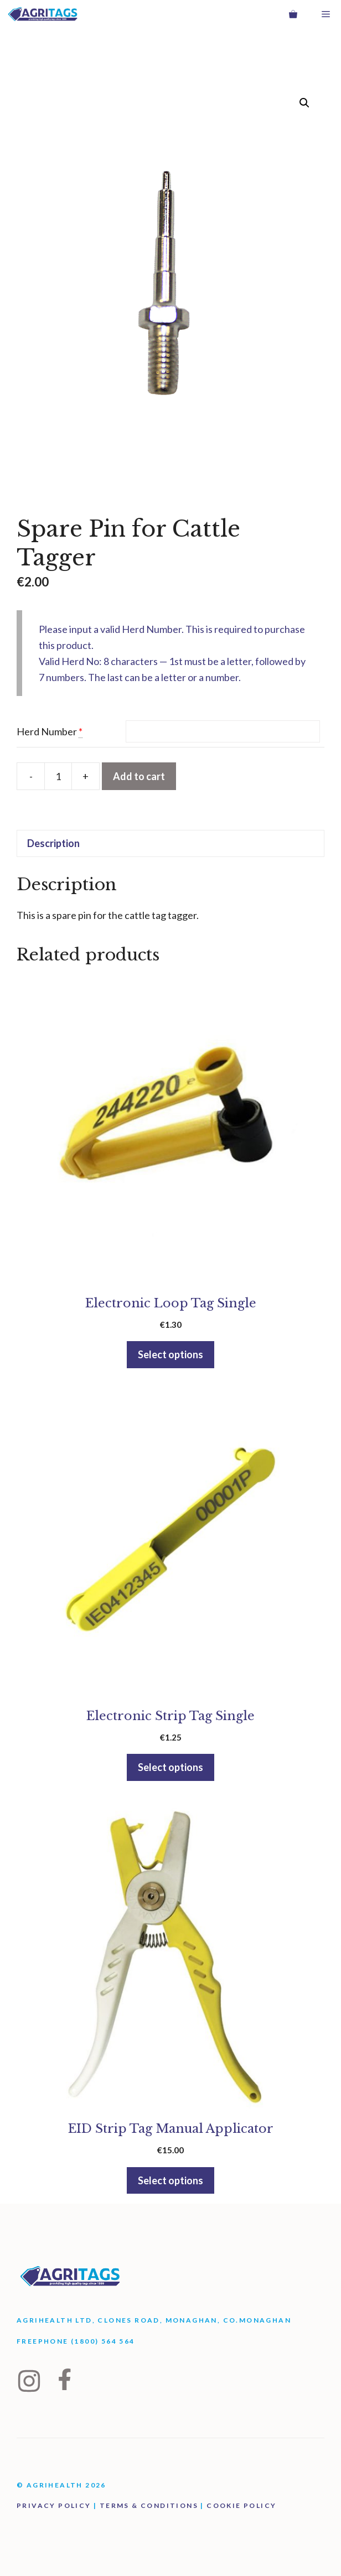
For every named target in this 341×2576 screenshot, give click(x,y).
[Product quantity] (58, 776)
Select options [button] (170, 1354)
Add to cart (139, 776)
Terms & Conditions (149, 2505)
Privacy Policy (54, 2505)
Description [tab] (53, 843)
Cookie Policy (241, 2505)
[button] (304, 103)
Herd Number (47, 731)
